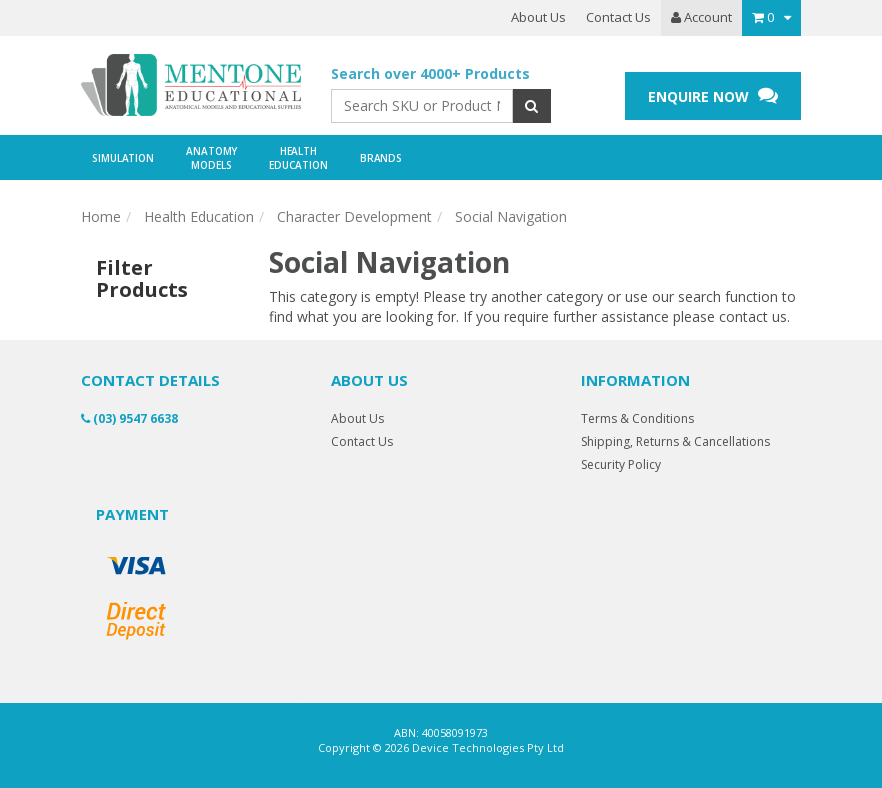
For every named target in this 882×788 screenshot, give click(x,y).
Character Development (354, 216)
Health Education (199, 216)
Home (101, 216)
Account (701, 17)
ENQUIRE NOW (713, 95)
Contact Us (618, 17)
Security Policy (621, 464)
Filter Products (142, 279)
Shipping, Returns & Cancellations (675, 441)
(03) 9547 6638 (129, 418)
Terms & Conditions (637, 418)
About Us (538, 17)
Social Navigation (511, 216)
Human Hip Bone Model (147, 659)
